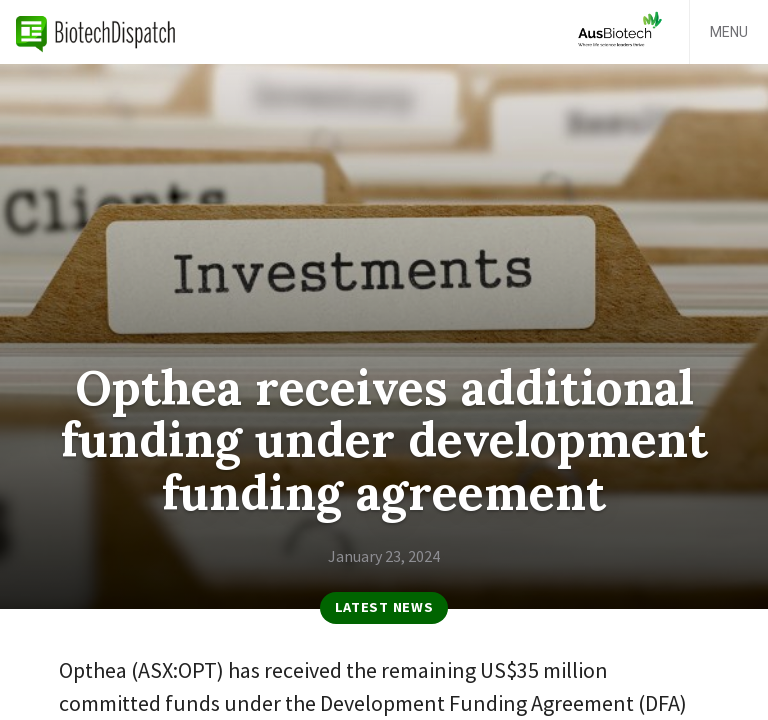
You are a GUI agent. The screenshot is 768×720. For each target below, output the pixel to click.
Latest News (384, 607)
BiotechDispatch (96, 32)
